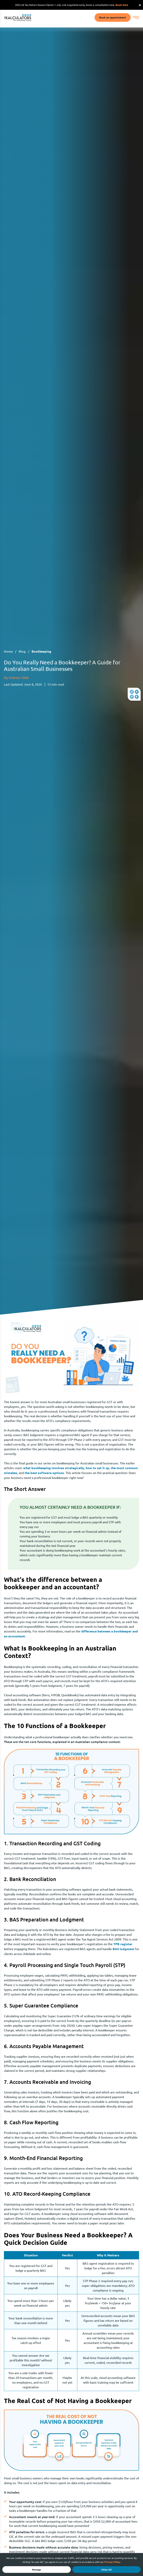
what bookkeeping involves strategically (53, 1468)
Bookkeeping (41, 651)
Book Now (122, 4)
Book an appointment (112, 17)
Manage (36, 2569)
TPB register (122, 1944)
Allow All (106, 2569)
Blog (22, 651)
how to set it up (97, 1468)
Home (8, 651)
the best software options (44, 1473)
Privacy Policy (112, 2561)
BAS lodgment (123, 1949)
